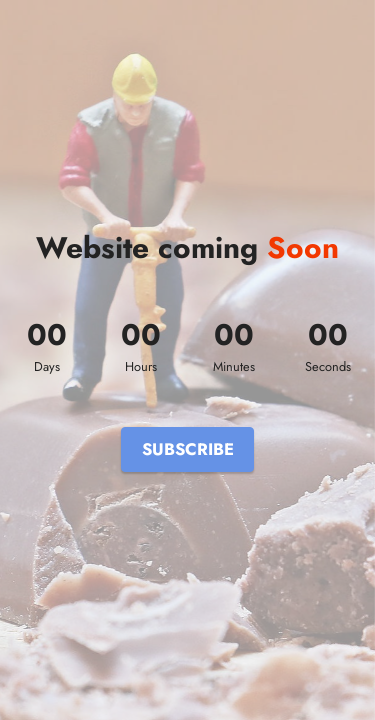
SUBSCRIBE (188, 449)
